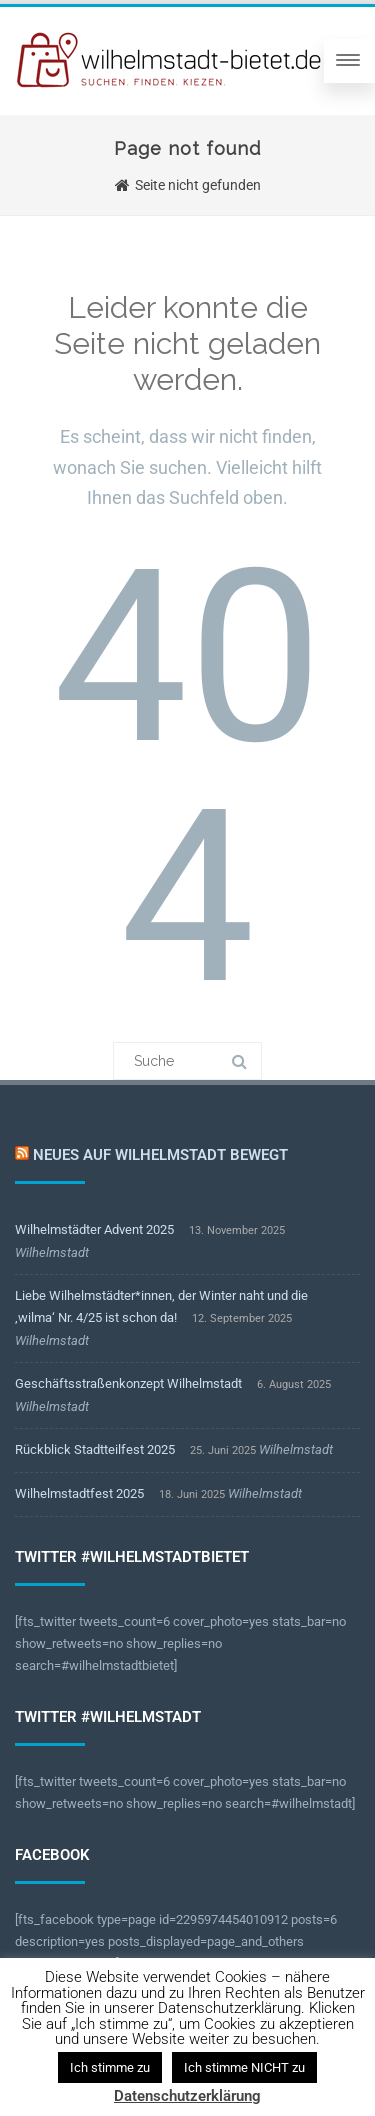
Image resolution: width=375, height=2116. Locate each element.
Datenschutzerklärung (187, 2096)
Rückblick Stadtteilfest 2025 (95, 1449)
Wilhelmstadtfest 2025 (79, 1493)
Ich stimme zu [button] (110, 2067)
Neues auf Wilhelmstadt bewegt (160, 1155)
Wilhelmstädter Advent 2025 (94, 1229)
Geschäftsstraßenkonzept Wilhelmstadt (128, 1383)
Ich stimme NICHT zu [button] (244, 2067)
